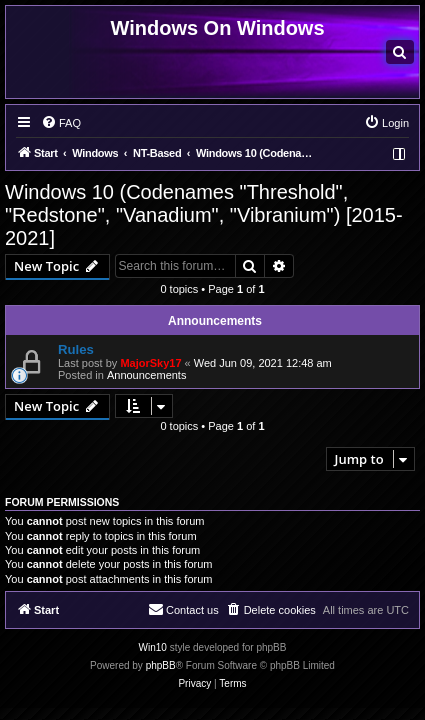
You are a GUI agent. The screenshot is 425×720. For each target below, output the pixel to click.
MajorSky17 (150, 363)
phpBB (161, 665)
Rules (76, 349)
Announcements (147, 375)
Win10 (153, 647)
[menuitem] (400, 52)
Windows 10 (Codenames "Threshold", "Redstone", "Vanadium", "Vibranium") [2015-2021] (204, 215)
